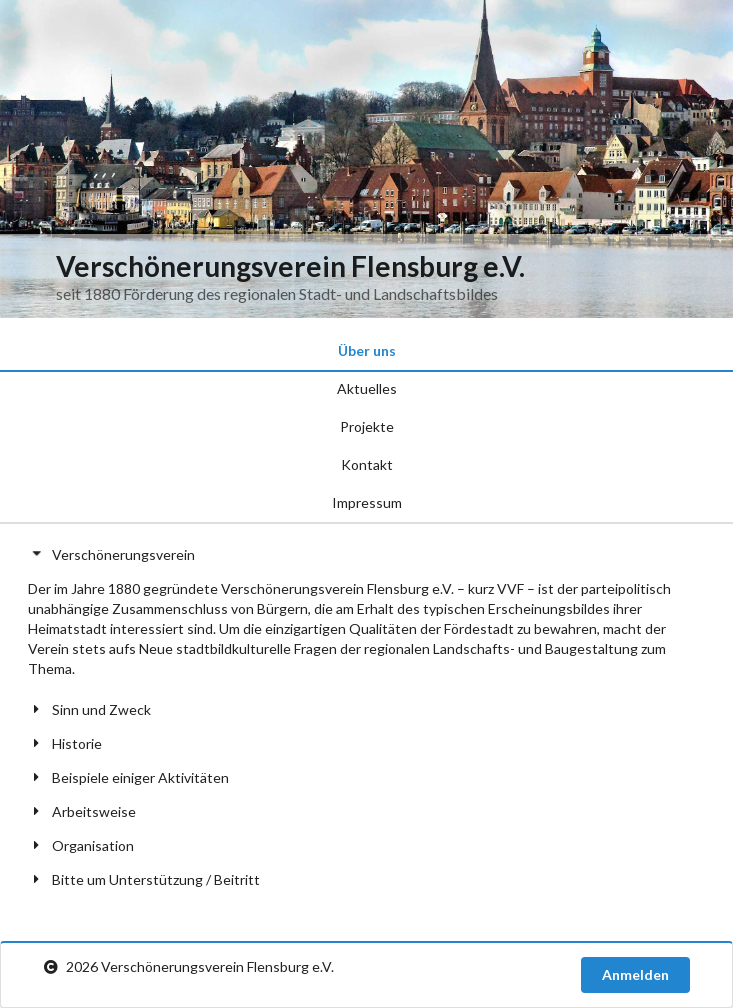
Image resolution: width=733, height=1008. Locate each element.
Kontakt (367, 464)
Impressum (367, 502)
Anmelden (635, 974)
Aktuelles (367, 388)
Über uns (367, 350)
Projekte (367, 426)
